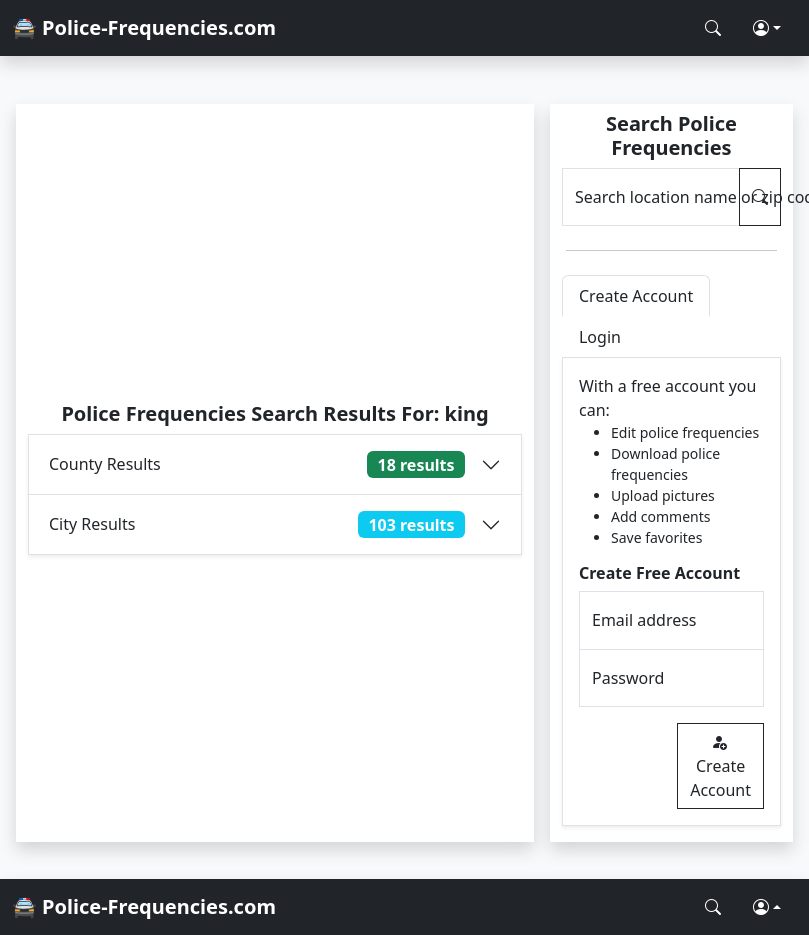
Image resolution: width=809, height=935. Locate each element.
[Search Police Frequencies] (713, 28)
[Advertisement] (274, 252)
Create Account (720, 766)
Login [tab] (600, 337)
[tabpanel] (671, 592)
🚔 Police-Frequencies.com (144, 27)
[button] (767, 28)
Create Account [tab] (636, 296)
